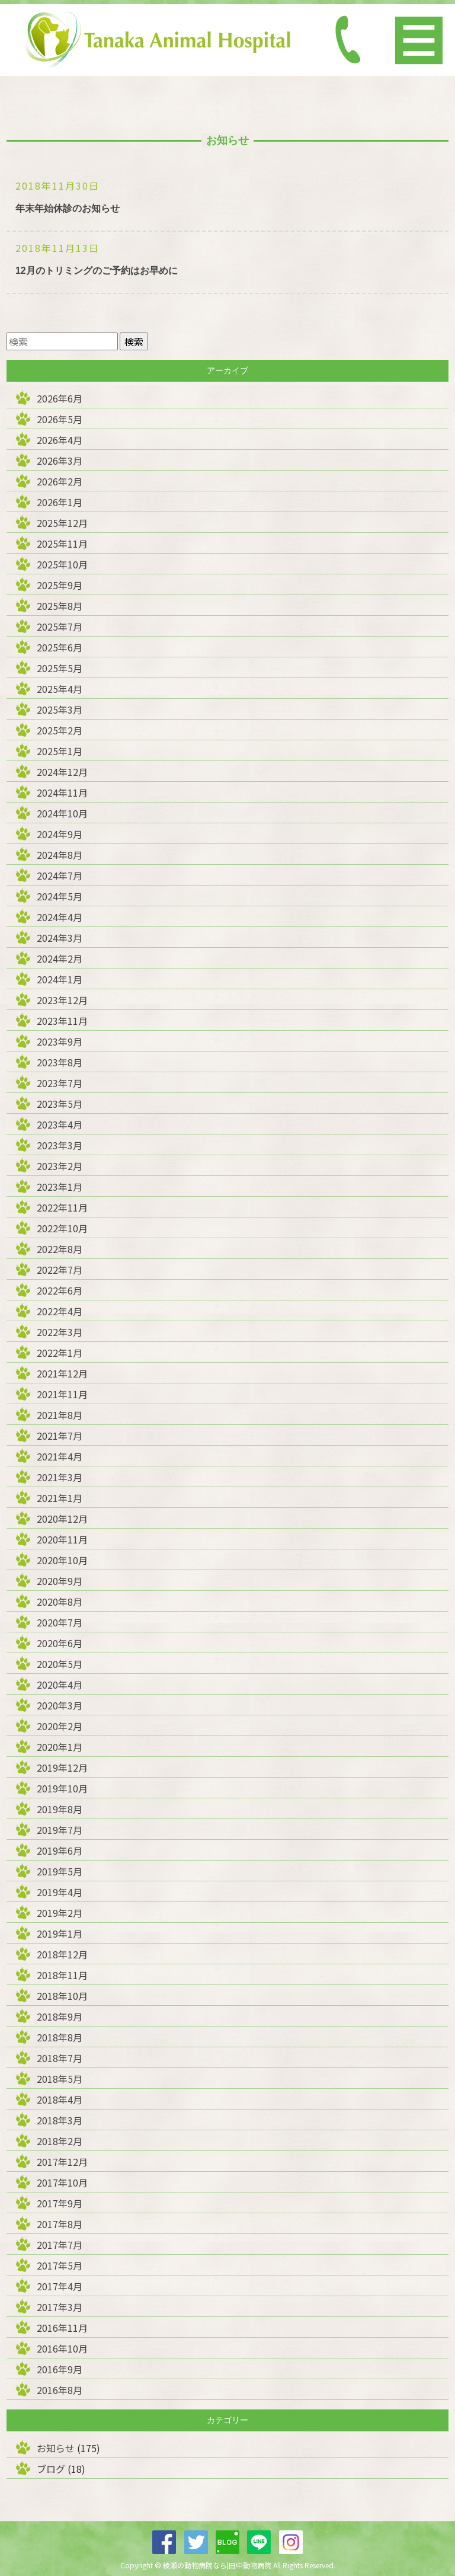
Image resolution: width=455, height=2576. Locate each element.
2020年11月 (62, 1539)
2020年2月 (59, 1726)
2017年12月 (62, 2162)
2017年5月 (59, 2265)
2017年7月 (59, 2245)
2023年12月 (62, 1000)
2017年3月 (59, 2307)
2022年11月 (62, 1207)
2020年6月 (59, 1643)
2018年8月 (59, 2037)
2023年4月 (59, 1124)
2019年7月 (59, 1830)
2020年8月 (59, 1601)
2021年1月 (59, 1498)
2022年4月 (59, 1311)
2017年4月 (59, 2286)
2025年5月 (59, 668)
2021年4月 (59, 1456)
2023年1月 (59, 1187)
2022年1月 (59, 1352)
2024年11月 (62, 792)
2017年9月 (59, 2203)
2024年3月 (59, 938)
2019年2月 (59, 1913)
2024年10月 (62, 813)
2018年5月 (59, 2079)
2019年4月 (59, 1892)
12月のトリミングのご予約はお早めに (96, 271)
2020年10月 (62, 1560)
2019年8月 (59, 1809)
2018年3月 (59, 2120)
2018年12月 (62, 1954)
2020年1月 (59, 1747)
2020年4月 (59, 1684)
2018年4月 (59, 2099)
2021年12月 (62, 1373)
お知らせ (56, 2448)
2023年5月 (59, 1104)
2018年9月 (59, 2016)
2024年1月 (59, 979)
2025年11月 (62, 543)
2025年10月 (62, 564)
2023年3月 (59, 1145)
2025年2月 (59, 730)
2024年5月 (59, 896)
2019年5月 (59, 1871)
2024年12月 (62, 772)
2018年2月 (59, 2141)
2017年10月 (62, 2182)
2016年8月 (59, 2390)
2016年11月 (62, 2328)
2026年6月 (59, 398)
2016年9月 (59, 2369)
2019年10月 (62, 1788)
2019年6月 (59, 1850)
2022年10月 (62, 1228)
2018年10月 (62, 1996)
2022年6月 (59, 1290)
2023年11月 (62, 1021)
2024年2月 (59, 958)
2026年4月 (59, 440)
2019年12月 (62, 1767)
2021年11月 (62, 1394)
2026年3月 (59, 460)
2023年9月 (59, 1041)
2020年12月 (62, 1518)
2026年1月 (59, 502)
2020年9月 (59, 1581)
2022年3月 (59, 1332)
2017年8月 (59, 2224)
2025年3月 (59, 709)
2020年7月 (59, 1622)
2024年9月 (59, 834)
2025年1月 (59, 751)
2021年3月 (59, 1477)
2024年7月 (59, 875)
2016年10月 (62, 2348)
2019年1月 (59, 1933)
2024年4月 (59, 917)
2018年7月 (59, 2058)
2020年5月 (59, 1664)
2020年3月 (59, 1705)
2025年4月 (59, 689)
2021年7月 (59, 1435)
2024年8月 (59, 855)
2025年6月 (59, 647)
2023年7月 (59, 1083)
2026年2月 (59, 481)
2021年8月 (59, 1415)
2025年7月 (59, 626)
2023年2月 (59, 1166)
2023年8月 (59, 1062)
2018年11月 (62, 1975)
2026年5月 (59, 419)
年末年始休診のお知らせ (67, 208)
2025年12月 (62, 523)
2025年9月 (59, 585)
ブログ (51, 2469)
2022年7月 (59, 1270)
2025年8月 (59, 606)
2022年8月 (59, 1249)
